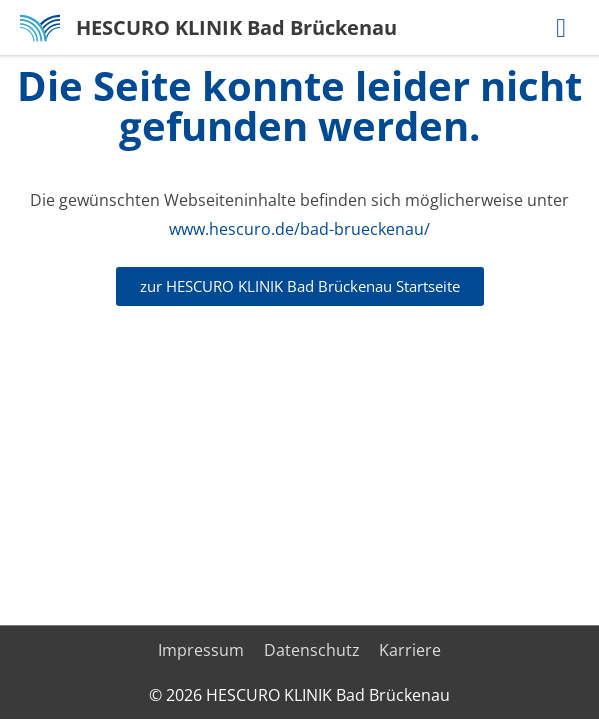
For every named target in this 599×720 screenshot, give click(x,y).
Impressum (201, 650)
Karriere (410, 650)
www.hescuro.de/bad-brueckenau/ (299, 229)
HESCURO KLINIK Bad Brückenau (236, 27)
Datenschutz (312, 650)
